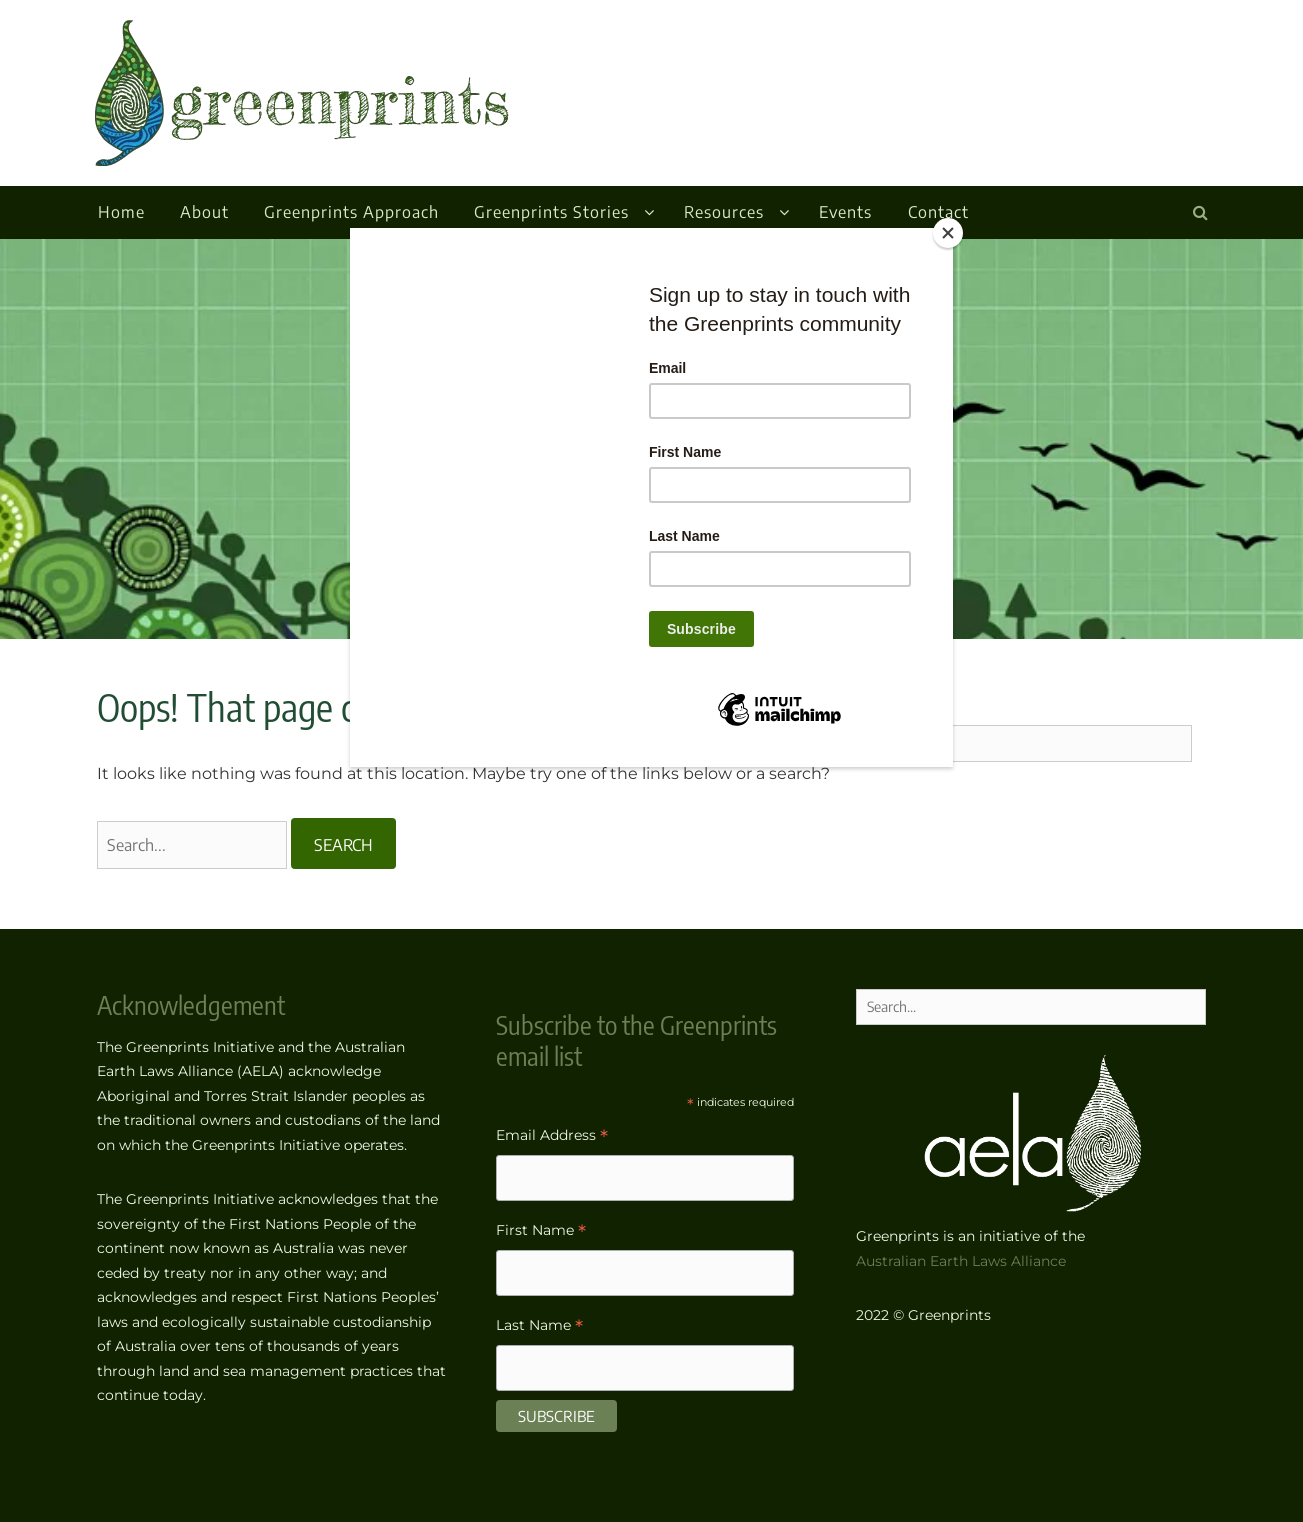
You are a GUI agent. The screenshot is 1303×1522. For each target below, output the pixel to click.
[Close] (948, 233)
